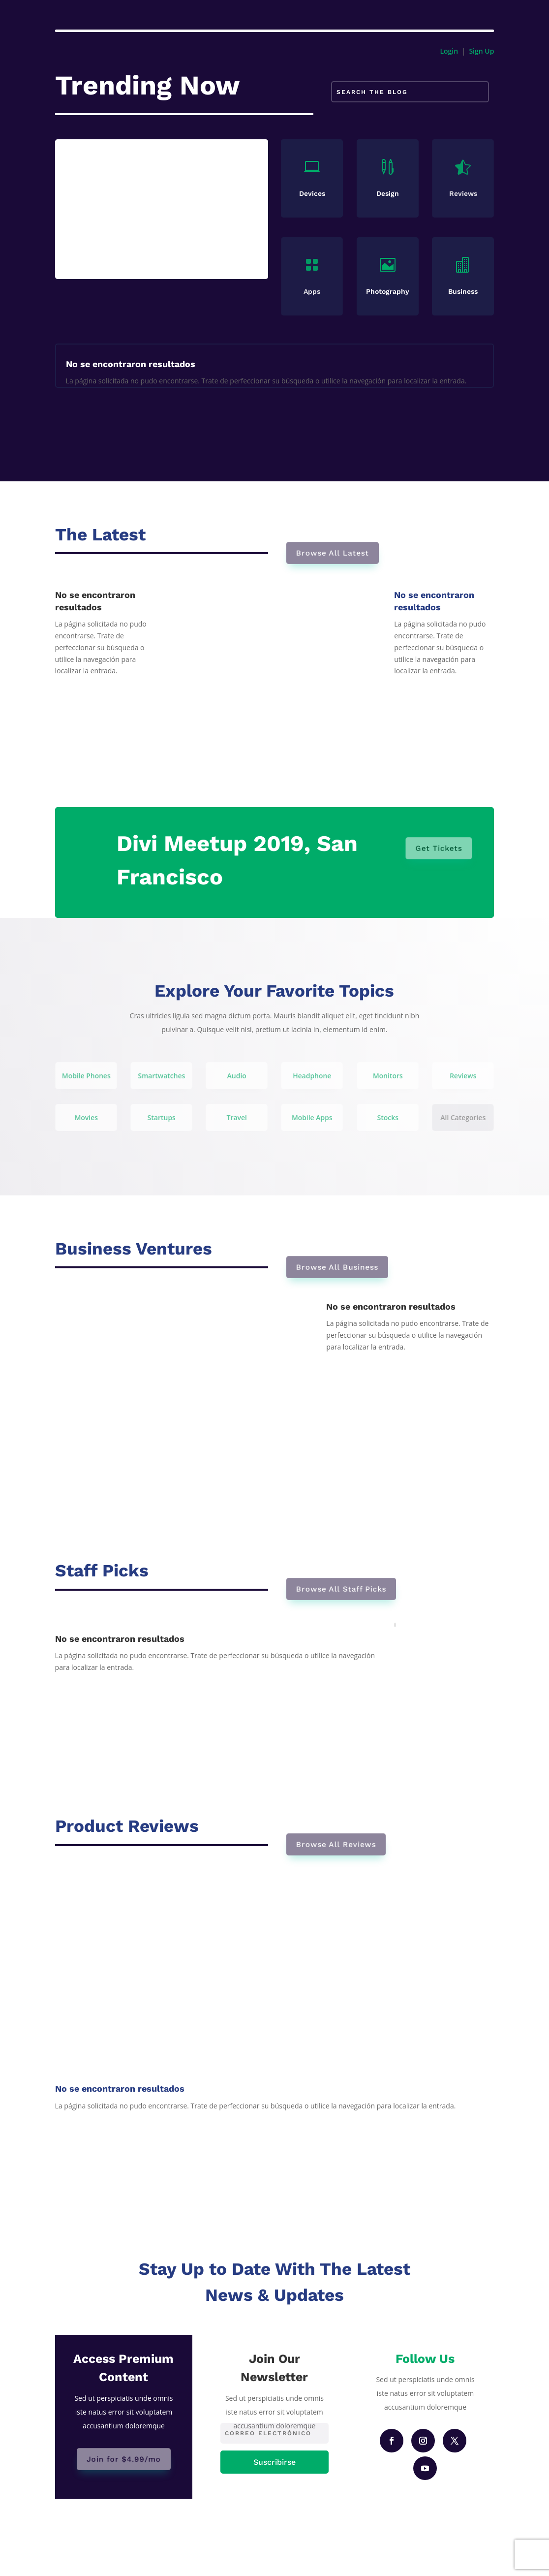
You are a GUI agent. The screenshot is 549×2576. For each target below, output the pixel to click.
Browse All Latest (335, 553)
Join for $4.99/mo (124, 2459)
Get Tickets (438, 848)
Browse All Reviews (339, 1844)
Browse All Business (340, 1267)
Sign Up (481, 51)
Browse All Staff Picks (344, 1589)
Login (449, 51)
